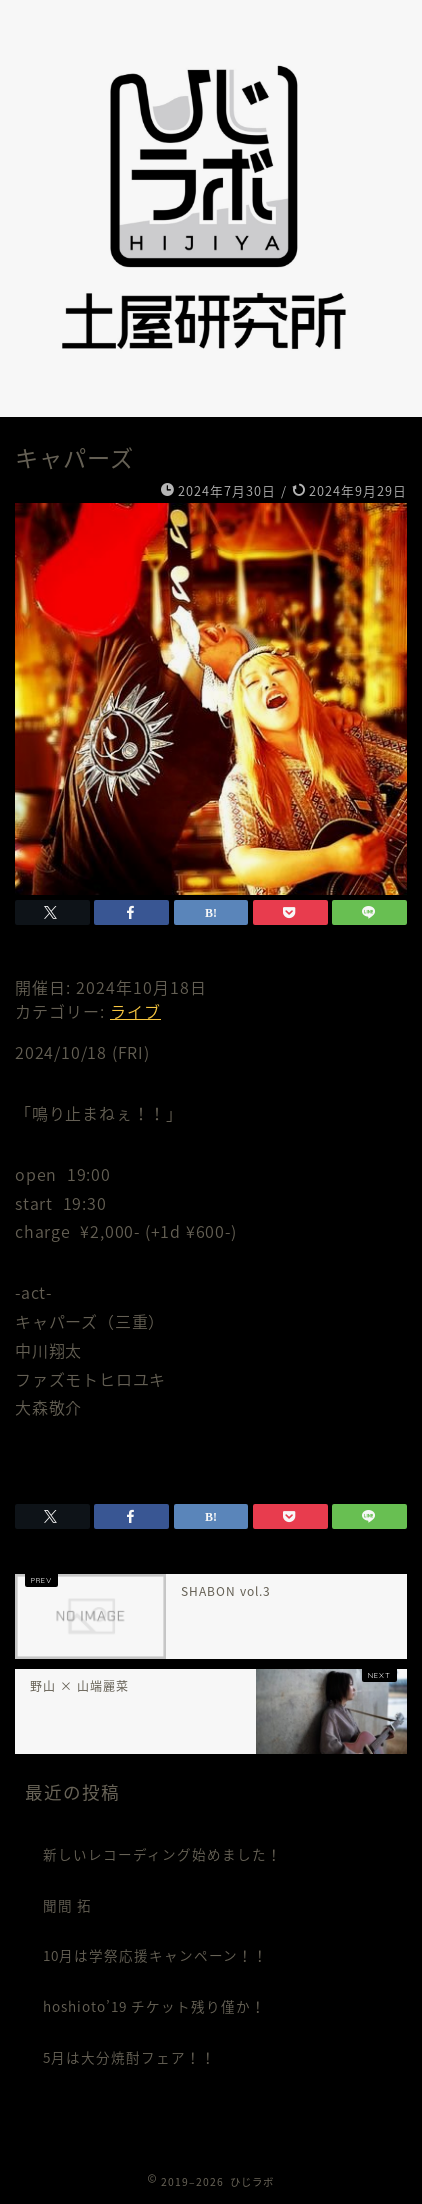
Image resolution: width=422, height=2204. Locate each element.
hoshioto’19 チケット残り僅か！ (154, 2006)
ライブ (135, 1011)
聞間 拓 (67, 1905)
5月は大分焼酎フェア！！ (129, 2057)
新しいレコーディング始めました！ (162, 1854)
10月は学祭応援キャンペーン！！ (155, 1955)
